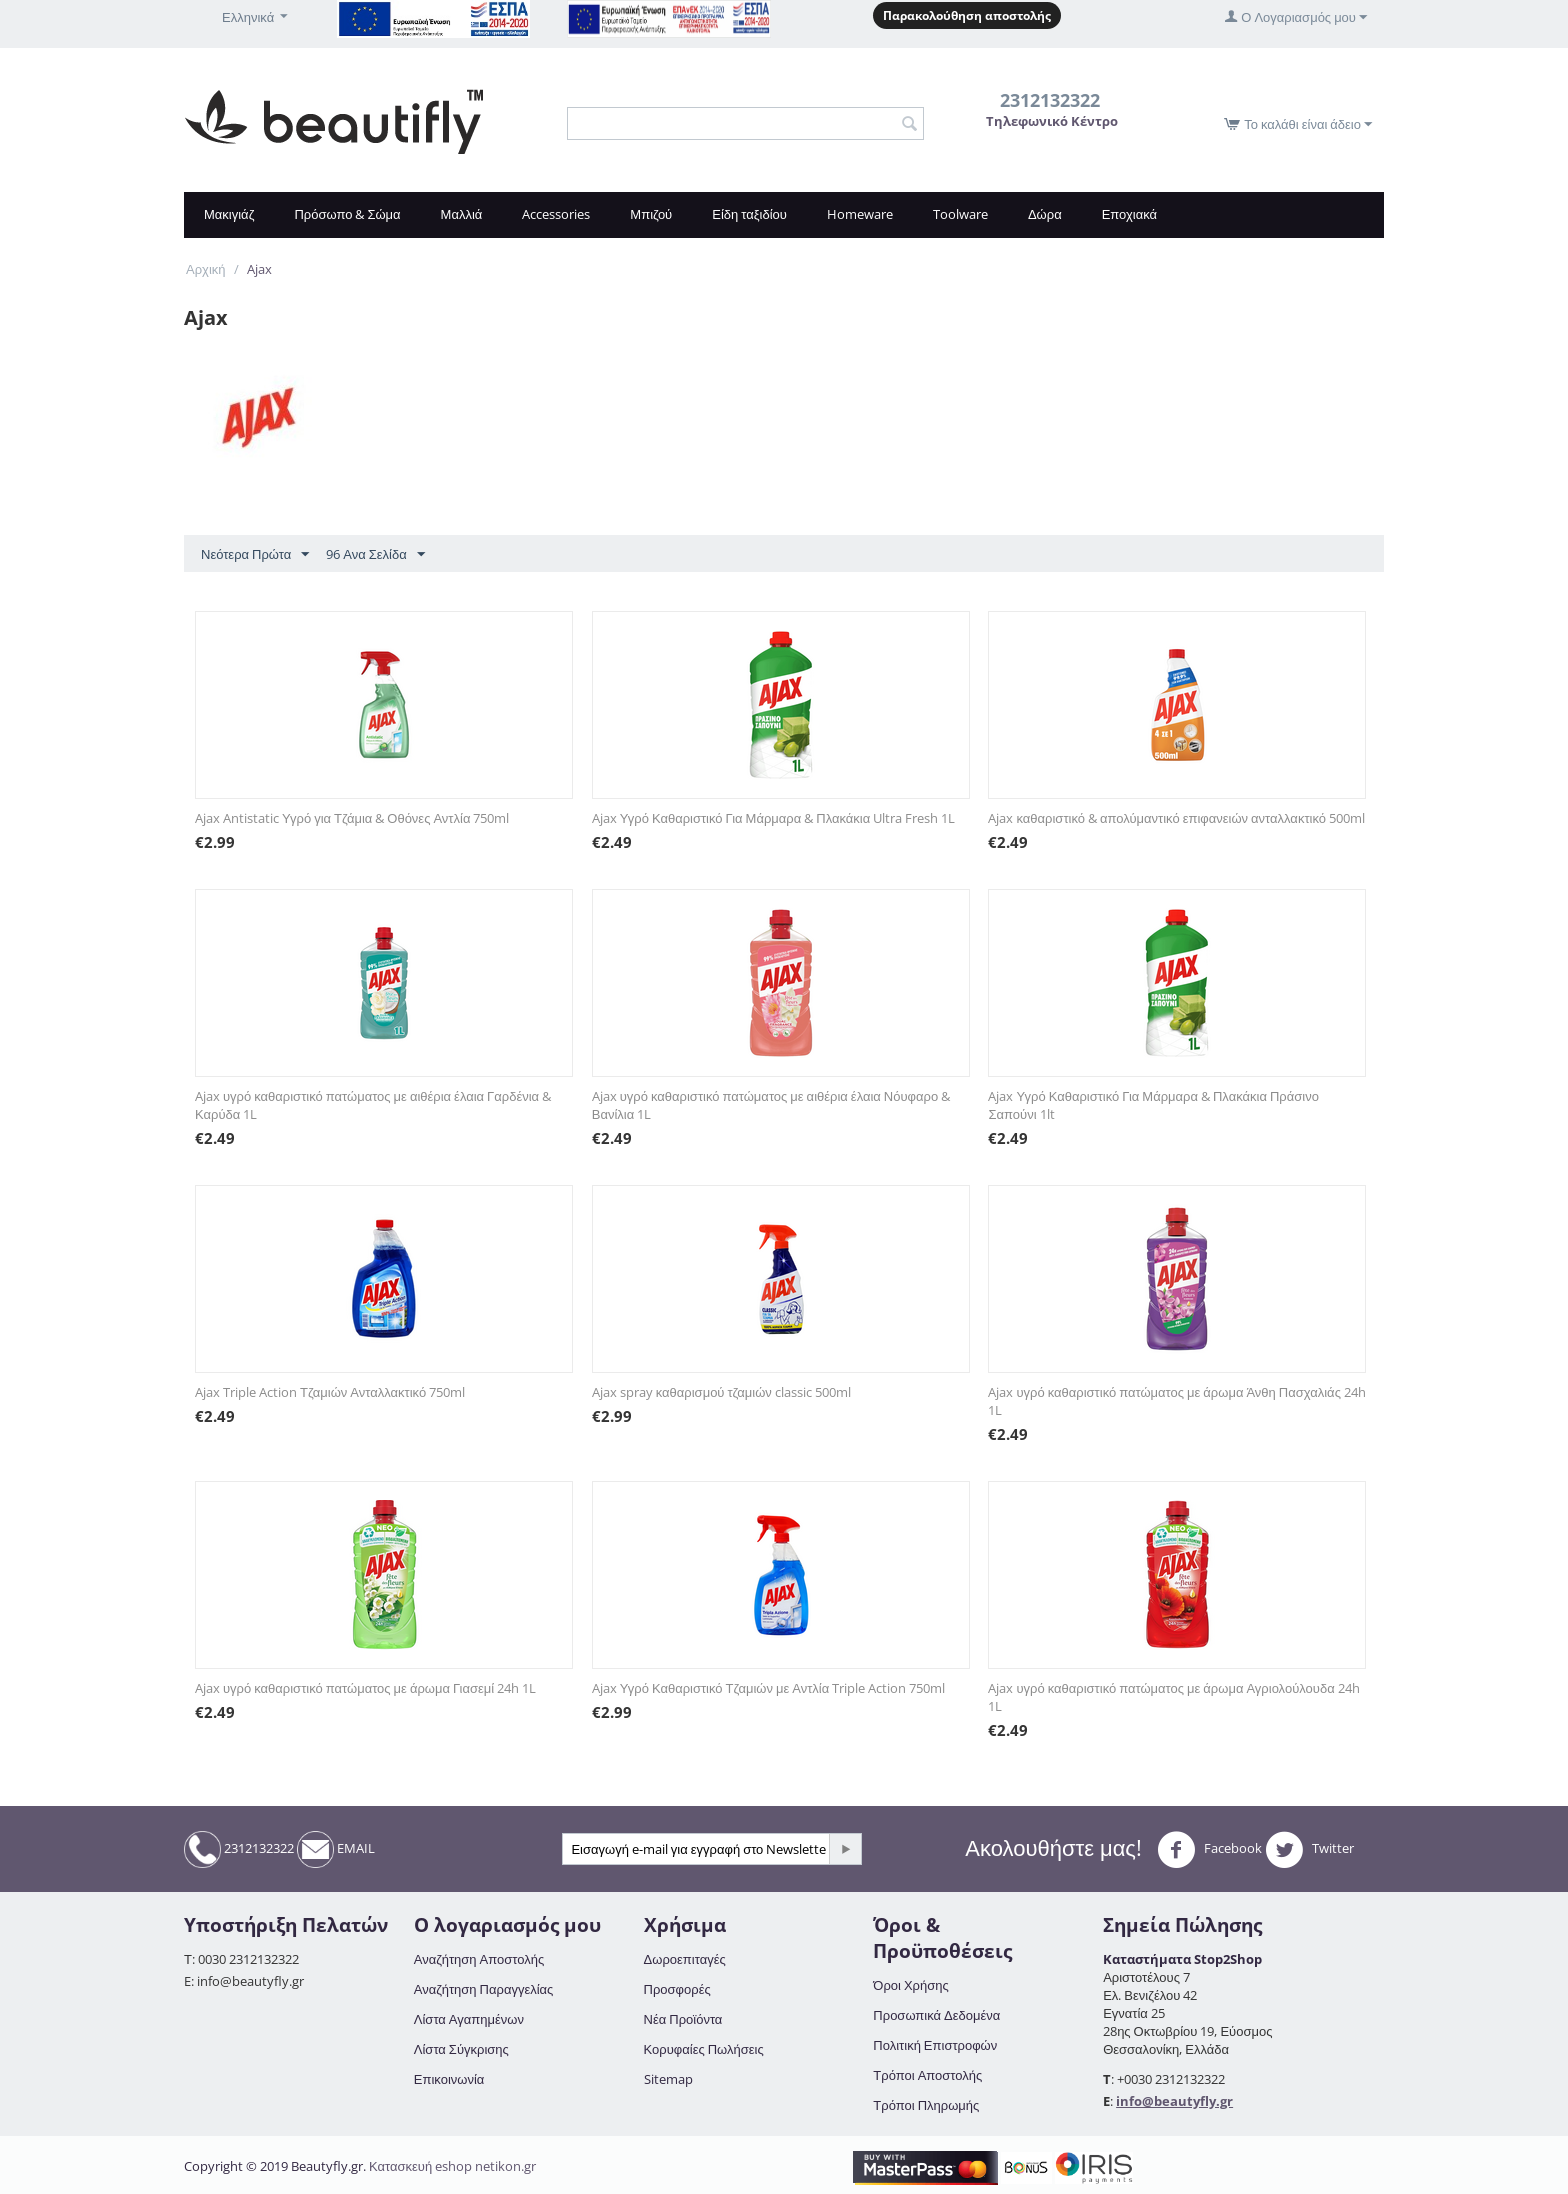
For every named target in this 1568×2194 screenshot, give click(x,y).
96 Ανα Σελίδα (375, 555)
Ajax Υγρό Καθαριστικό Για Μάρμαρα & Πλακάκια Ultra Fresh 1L (773, 818)
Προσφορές (677, 1989)
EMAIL (336, 1849)
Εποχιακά (1129, 214)
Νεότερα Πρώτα (255, 555)
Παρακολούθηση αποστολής (967, 15)
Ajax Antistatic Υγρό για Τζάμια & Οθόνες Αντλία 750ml (352, 818)
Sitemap (668, 2079)
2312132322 (239, 1849)
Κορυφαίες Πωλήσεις (704, 2049)
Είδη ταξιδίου (749, 214)
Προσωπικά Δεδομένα (936, 2015)
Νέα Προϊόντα (683, 2019)
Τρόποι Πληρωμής (926, 2105)
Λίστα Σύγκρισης (461, 2049)
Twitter (1309, 1850)
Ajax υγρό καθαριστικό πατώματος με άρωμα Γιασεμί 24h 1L (365, 1688)
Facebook (1209, 1850)
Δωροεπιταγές (685, 1959)
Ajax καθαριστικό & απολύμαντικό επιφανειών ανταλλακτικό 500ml (1176, 818)
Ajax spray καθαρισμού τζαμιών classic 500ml (721, 1392)
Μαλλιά (462, 214)
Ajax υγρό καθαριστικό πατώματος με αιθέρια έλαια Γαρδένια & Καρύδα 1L (373, 1105)
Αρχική (206, 269)
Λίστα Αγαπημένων (469, 2019)
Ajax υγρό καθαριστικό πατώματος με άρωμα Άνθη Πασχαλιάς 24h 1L (1176, 1401)
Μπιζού (651, 214)
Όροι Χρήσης (910, 1985)
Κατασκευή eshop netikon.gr (452, 2166)
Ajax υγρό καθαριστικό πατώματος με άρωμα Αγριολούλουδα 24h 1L (1173, 1697)
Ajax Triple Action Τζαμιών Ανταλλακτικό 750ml (330, 1392)
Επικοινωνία (449, 2079)
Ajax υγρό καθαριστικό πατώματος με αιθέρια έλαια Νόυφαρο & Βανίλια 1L (771, 1105)
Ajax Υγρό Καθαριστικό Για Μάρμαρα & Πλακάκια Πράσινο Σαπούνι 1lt (1153, 1105)
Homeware (860, 214)
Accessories (556, 214)
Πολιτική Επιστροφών (935, 2045)
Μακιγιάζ (229, 214)
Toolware (960, 214)
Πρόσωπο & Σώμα (347, 214)
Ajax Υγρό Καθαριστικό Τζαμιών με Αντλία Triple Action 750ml (768, 1688)
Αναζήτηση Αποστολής (479, 1959)
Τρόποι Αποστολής (927, 2075)
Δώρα (1045, 214)
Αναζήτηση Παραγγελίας (484, 1989)
